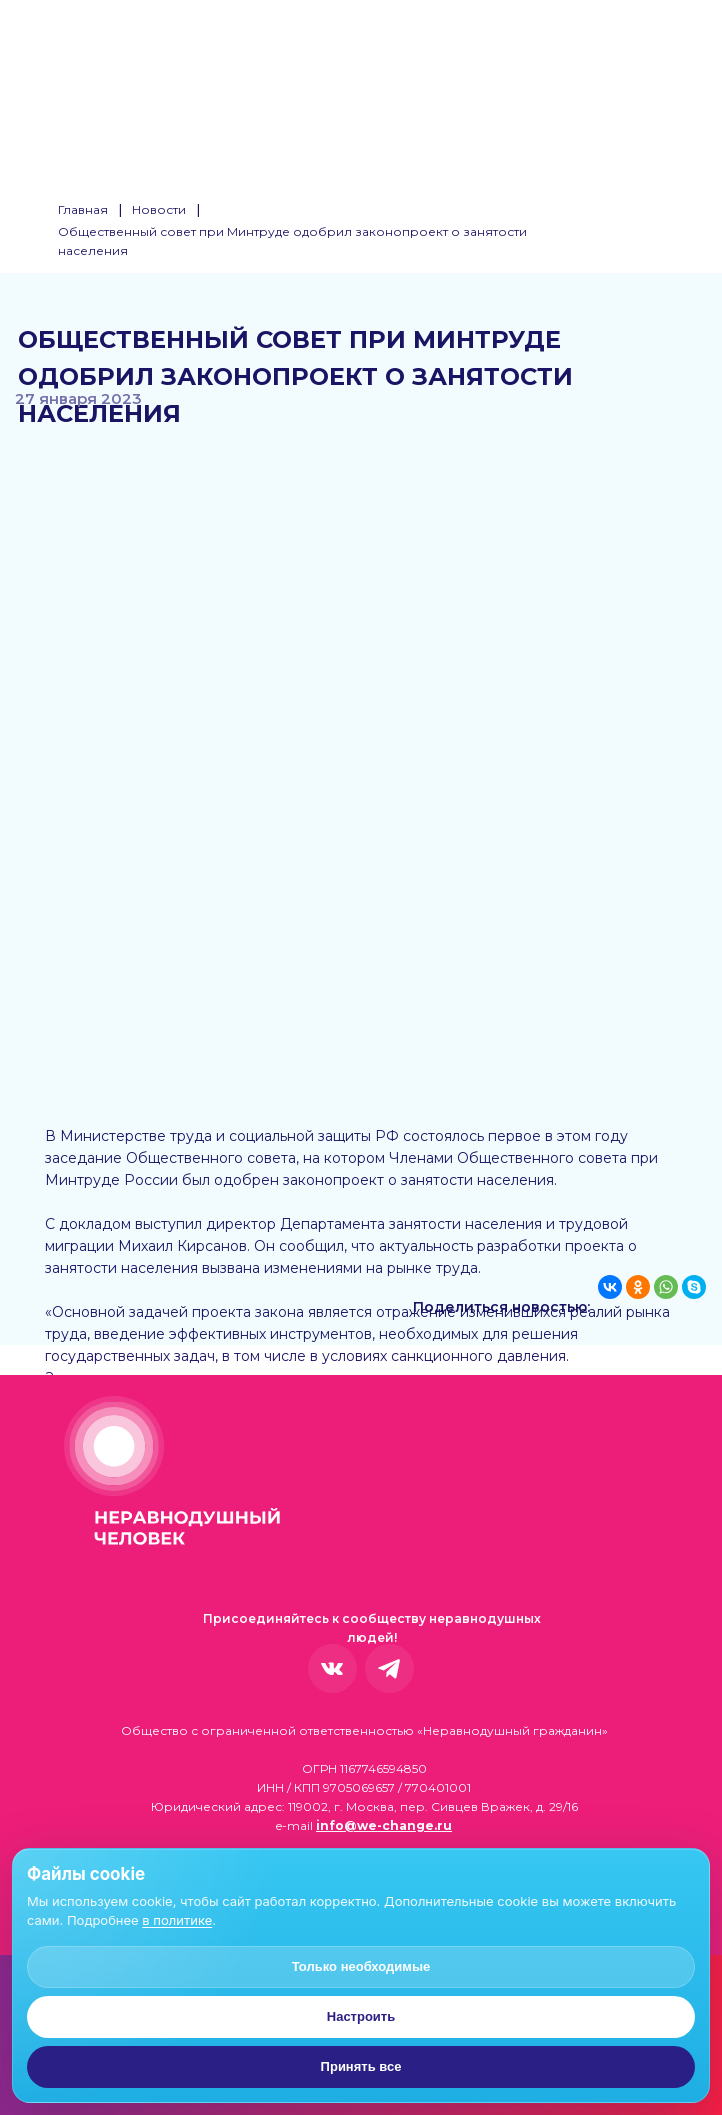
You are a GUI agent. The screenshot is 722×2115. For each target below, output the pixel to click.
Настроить (361, 2016)
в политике (177, 1920)
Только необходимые (361, 1966)
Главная (83, 209)
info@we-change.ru (384, 1825)
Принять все (361, 2066)
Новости (159, 209)
